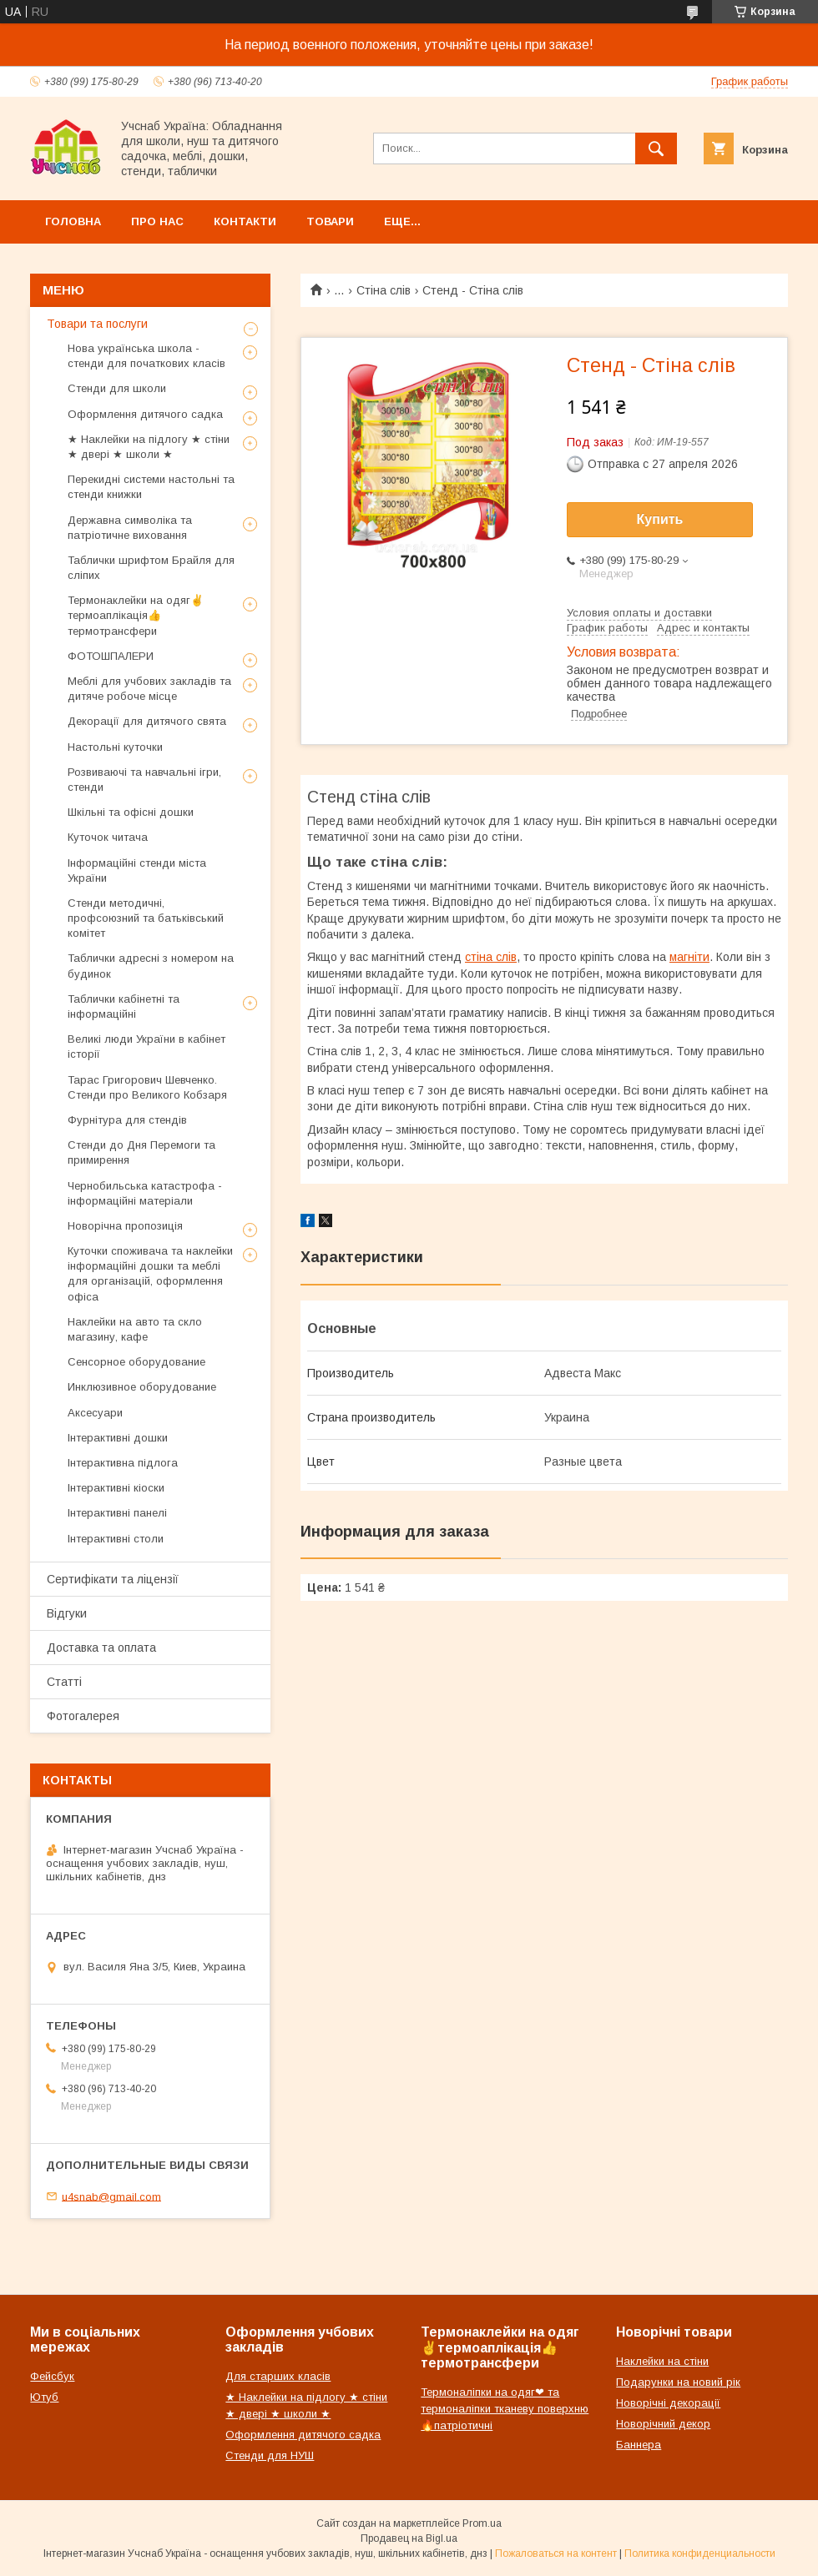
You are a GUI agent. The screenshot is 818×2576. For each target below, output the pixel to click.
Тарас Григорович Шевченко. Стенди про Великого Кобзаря (147, 1087)
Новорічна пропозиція (125, 1226)
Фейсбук (52, 2376)
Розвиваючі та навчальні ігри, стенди (144, 779)
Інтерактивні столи (116, 1538)
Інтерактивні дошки (118, 1437)
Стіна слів (383, 290)
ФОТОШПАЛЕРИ (111, 656)
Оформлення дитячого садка (145, 414)
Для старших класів (278, 2376)
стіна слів (491, 956)
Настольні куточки (115, 747)
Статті (64, 1681)
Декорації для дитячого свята (147, 721)
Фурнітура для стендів (127, 1120)
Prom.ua (482, 2523)
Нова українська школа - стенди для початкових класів (146, 356)
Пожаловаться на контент (556, 2553)
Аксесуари (95, 1412)
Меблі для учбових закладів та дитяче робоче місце (149, 688)
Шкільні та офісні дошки (131, 812)
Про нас (157, 221)
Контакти (245, 221)
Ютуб (44, 2397)
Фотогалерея (83, 1716)
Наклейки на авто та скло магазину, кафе (135, 1329)
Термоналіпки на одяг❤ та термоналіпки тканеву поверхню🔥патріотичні (504, 2409)
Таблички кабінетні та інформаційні (123, 1006)
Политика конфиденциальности (699, 2553)
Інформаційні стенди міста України (137, 870)
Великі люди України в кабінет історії (146, 1046)
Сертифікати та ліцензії (113, 1579)
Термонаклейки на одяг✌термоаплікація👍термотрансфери (136, 615)
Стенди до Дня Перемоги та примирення (141, 1152)
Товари (330, 221)
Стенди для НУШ (269, 2455)
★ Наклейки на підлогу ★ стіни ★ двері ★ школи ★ (149, 446)
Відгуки (67, 1613)
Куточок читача (108, 837)
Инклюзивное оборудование (142, 1387)
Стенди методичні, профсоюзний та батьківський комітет (146, 918)
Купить (660, 519)
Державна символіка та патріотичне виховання (130, 527)
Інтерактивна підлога (123, 1463)
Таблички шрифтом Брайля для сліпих (151, 567)
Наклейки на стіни (662, 2361)
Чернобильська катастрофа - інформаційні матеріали (145, 1193)
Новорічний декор (663, 2424)
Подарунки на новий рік (678, 2382)
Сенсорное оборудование (136, 1362)
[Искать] (656, 148)
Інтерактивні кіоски (116, 1488)
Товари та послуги (97, 323)
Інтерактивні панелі (117, 1513)
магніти (689, 956)
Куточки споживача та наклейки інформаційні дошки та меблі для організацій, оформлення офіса (150, 1274)
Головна (73, 221)
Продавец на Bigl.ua (409, 2538)
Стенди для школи (117, 388)
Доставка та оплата (101, 1647)
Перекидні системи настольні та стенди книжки (151, 487)
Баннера (638, 2444)
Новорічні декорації (668, 2403)
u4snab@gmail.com (111, 2196)
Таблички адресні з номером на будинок (151, 965)
